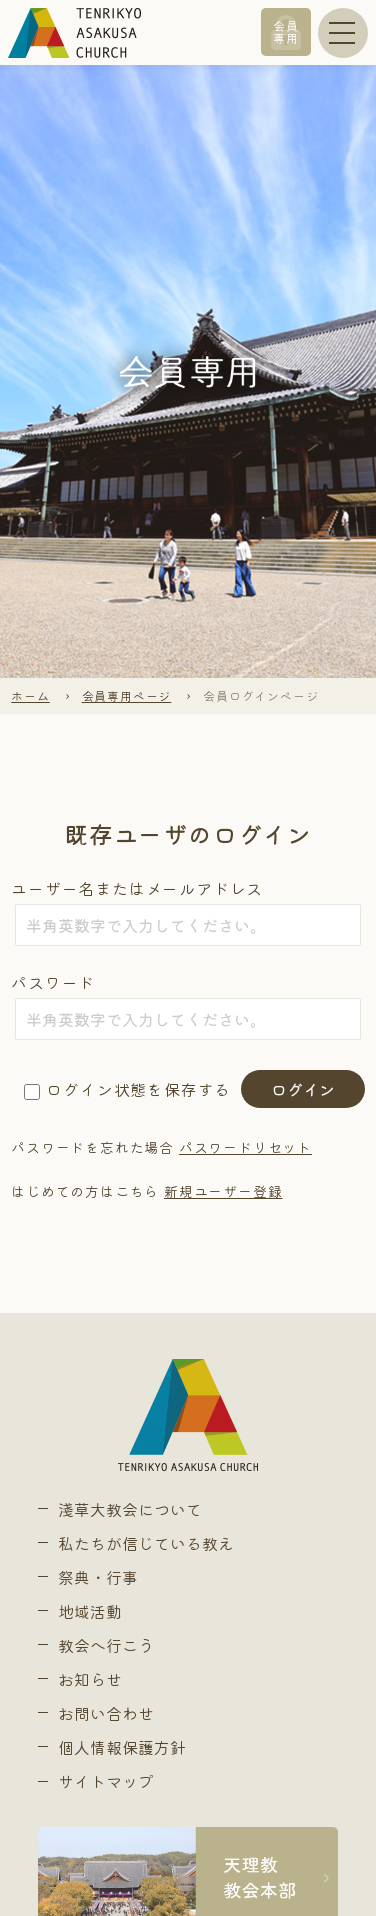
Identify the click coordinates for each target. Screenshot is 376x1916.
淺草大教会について (130, 1509)
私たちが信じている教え (146, 1543)
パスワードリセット (245, 1147)
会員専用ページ (127, 695)
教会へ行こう (106, 1645)
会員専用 (286, 31)
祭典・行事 (98, 1577)
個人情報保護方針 (122, 1747)
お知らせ (90, 1679)
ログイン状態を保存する (138, 1089)
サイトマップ (106, 1781)
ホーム (30, 695)
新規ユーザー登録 (223, 1191)
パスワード (53, 982)
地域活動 (90, 1611)
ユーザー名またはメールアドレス (137, 888)
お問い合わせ (106, 1713)
